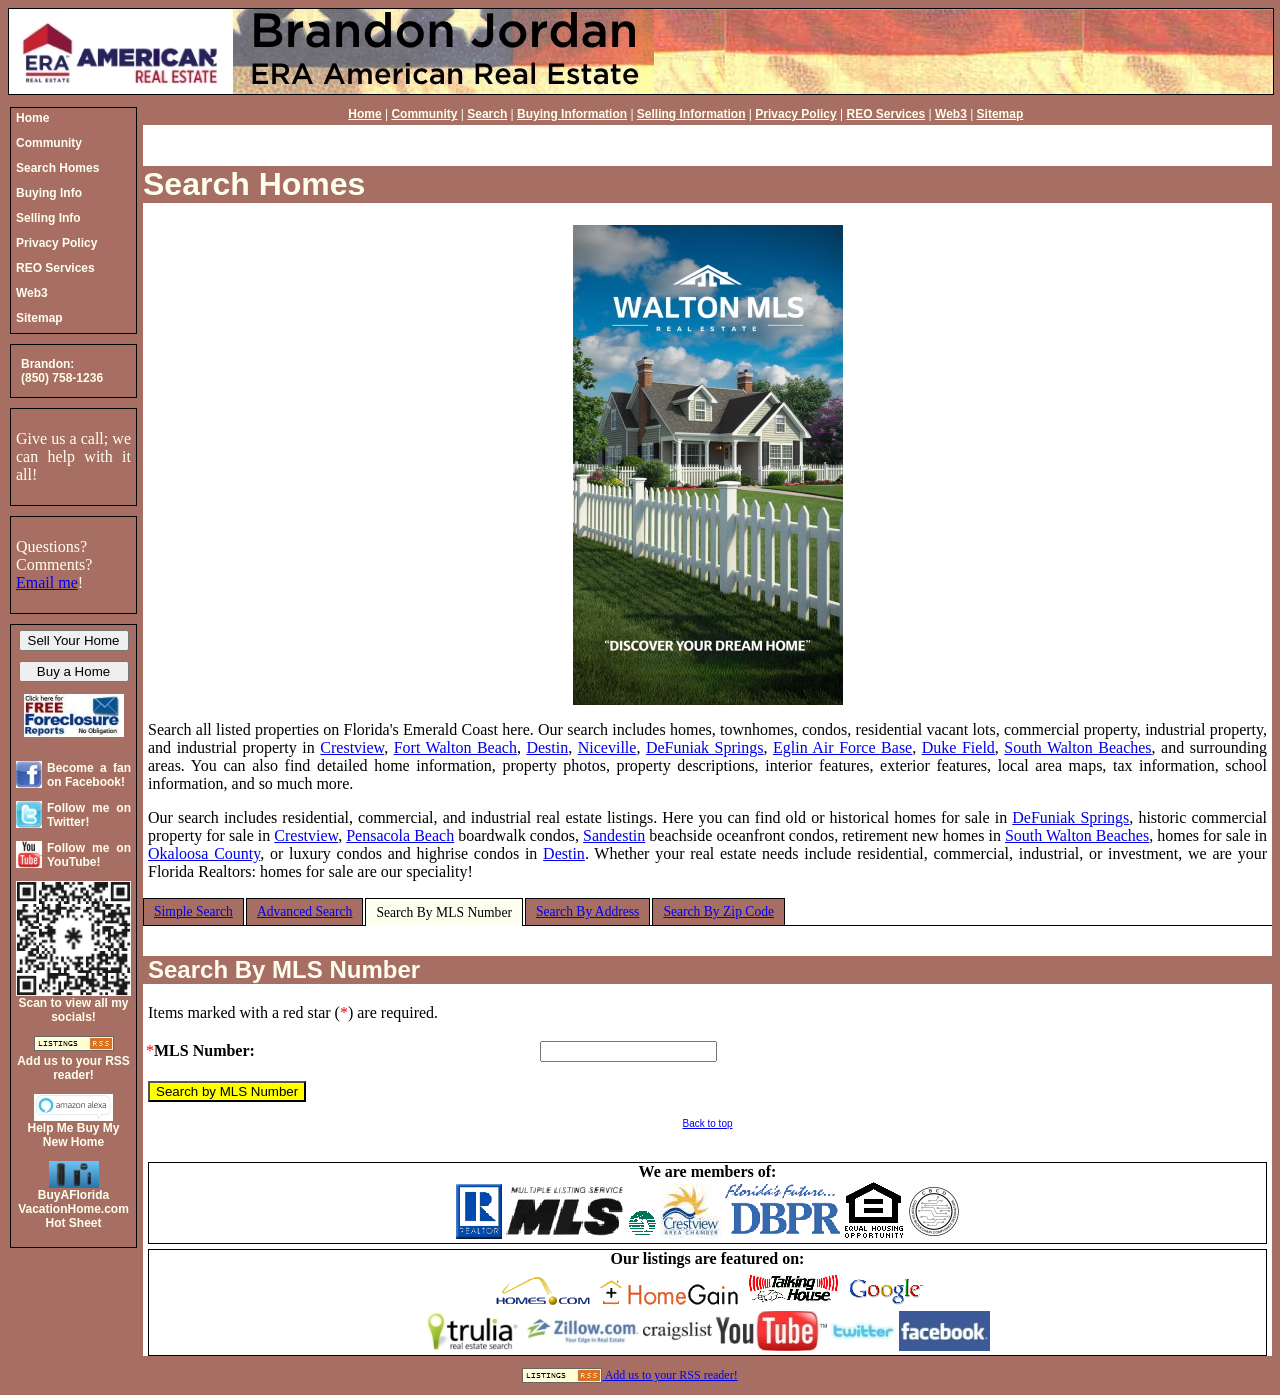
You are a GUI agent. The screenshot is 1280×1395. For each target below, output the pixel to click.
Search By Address (587, 911)
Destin (547, 747)
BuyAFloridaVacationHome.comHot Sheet (73, 1209)
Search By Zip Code (718, 911)
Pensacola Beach (400, 835)
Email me (47, 582)
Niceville (607, 747)
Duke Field (958, 747)
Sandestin (614, 835)
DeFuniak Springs (705, 747)
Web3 (951, 114)
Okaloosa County (204, 853)
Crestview (352, 747)
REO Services (886, 114)
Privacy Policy (795, 114)
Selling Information (691, 114)
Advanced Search (305, 911)
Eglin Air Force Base (842, 747)
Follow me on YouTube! (89, 855)
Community (424, 114)
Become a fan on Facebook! (89, 775)
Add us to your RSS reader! (671, 1375)
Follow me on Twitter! (89, 815)
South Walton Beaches (1077, 747)
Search (487, 114)
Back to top (707, 1123)
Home (364, 114)
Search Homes (254, 184)
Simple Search (193, 911)
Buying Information (572, 114)
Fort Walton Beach (455, 747)
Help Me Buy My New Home (73, 1135)
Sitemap (1000, 114)
